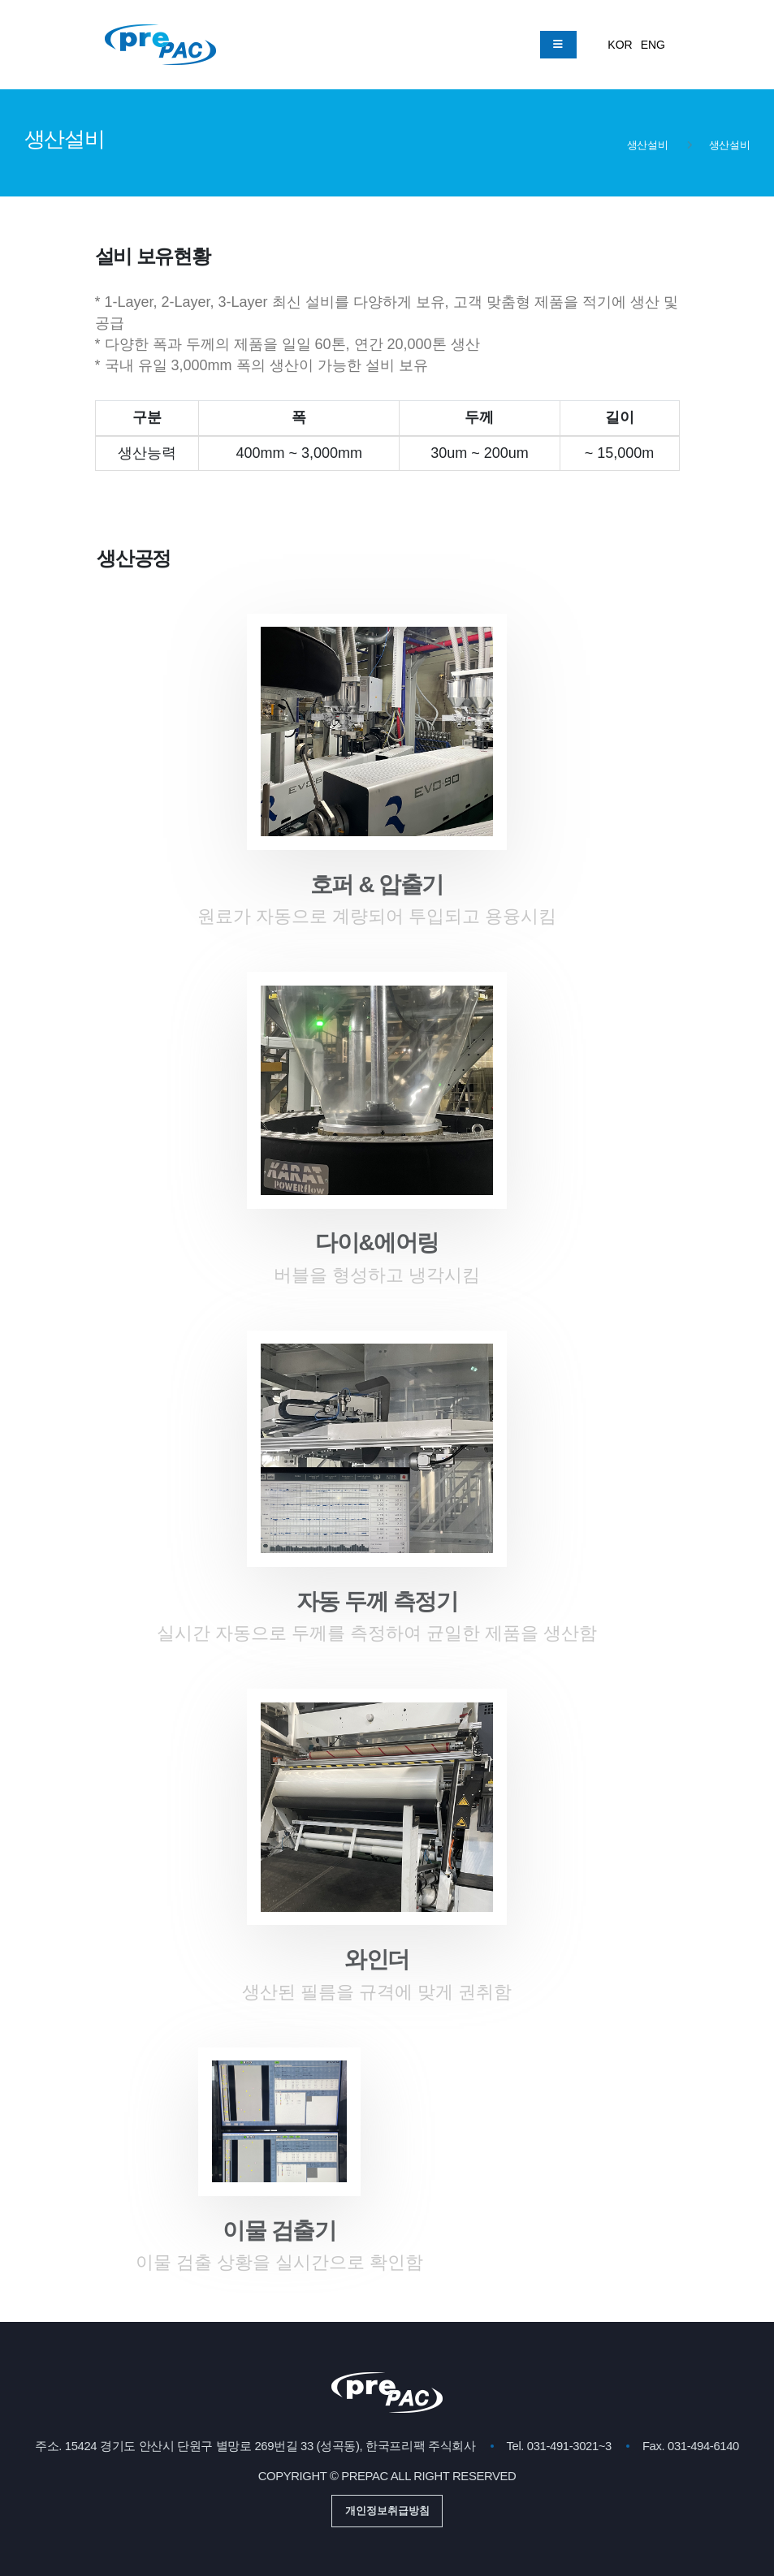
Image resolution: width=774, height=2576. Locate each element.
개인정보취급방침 (387, 2511)
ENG (653, 44)
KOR (620, 44)
